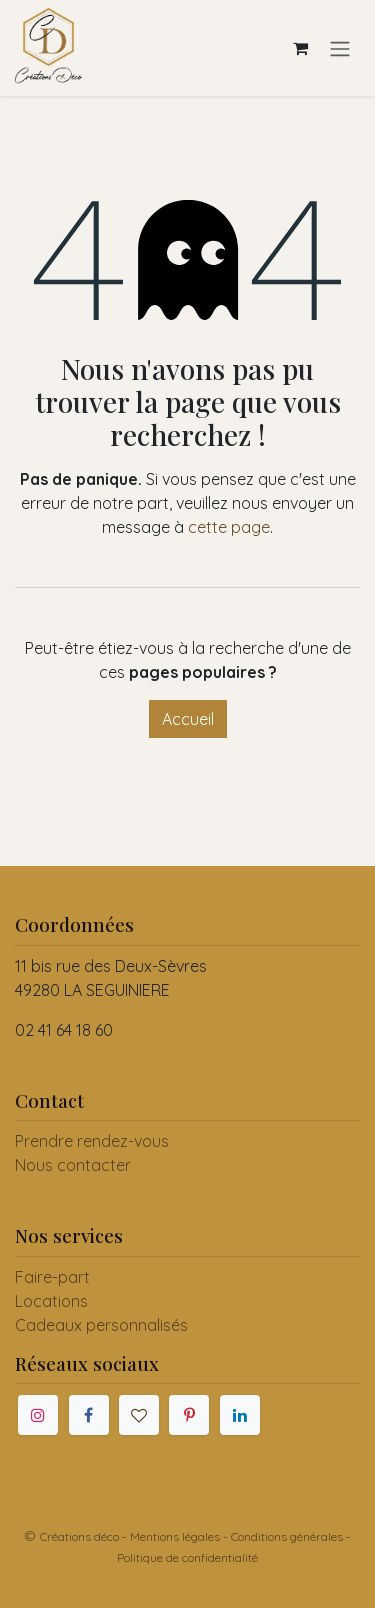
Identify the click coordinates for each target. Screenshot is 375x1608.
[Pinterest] (189, 1415)
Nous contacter (73, 1165)
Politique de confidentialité (187, 1557)
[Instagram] (38, 1415)
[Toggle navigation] (340, 48)
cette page (229, 527)
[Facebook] (89, 1415)
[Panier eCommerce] (300, 48)
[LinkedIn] (240, 1415)
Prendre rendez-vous (92, 1141)
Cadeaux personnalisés (101, 1325)
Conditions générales (287, 1536)
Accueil (188, 719)
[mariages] (139, 1415)
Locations (51, 1301)
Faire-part (52, 1277)
